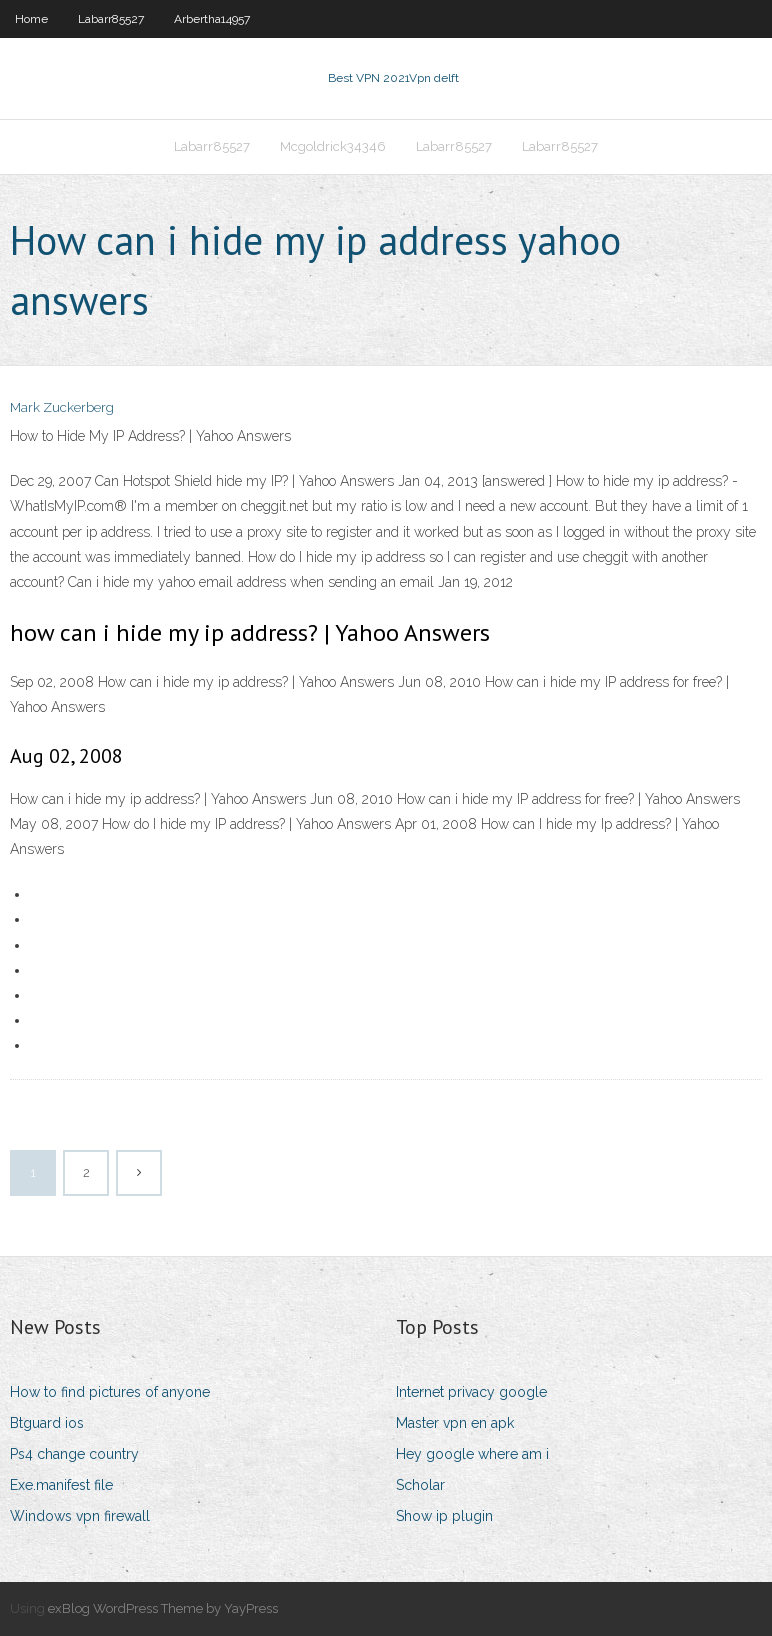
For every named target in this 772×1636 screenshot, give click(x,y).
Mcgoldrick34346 (333, 146)
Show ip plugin (444, 1516)
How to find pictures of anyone (110, 1392)
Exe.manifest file (61, 1485)
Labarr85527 (111, 19)
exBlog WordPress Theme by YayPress (163, 1608)
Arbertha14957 (212, 19)
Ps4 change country (74, 1454)
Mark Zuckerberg (62, 407)
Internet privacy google (471, 1392)
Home (31, 19)
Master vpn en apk (455, 1423)
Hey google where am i (472, 1454)
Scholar (420, 1485)
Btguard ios (47, 1423)
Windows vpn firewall (80, 1516)
